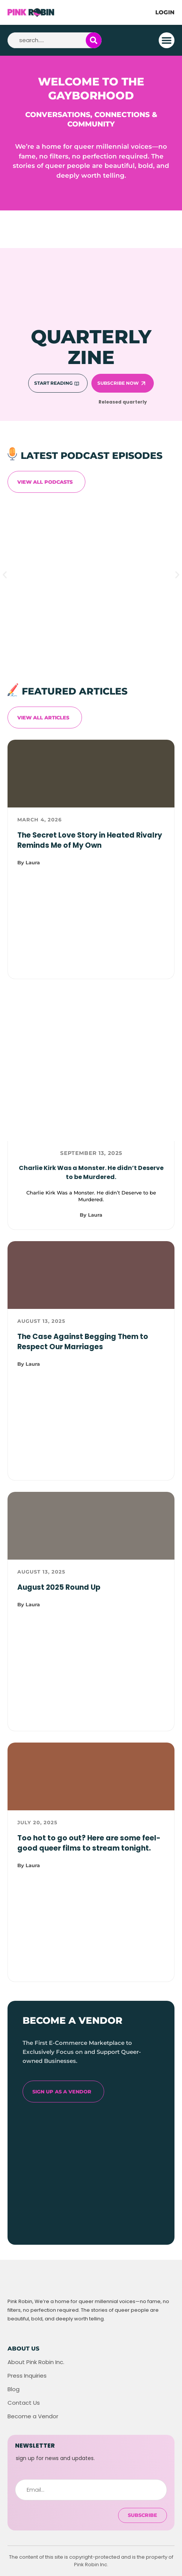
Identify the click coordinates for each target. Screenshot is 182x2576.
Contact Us (24, 2402)
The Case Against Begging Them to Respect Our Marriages (82, 1341)
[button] (166, 40)
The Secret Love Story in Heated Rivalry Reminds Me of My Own (89, 840)
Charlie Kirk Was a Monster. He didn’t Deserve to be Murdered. (91, 1172)
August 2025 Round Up (58, 1587)
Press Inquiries (27, 2375)
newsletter (35, 2446)
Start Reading (53, 383)
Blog (14, 2389)
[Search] (94, 40)
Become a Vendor (33, 2416)
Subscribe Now (118, 383)
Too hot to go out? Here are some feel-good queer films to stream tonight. (89, 1843)
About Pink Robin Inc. (36, 2362)
